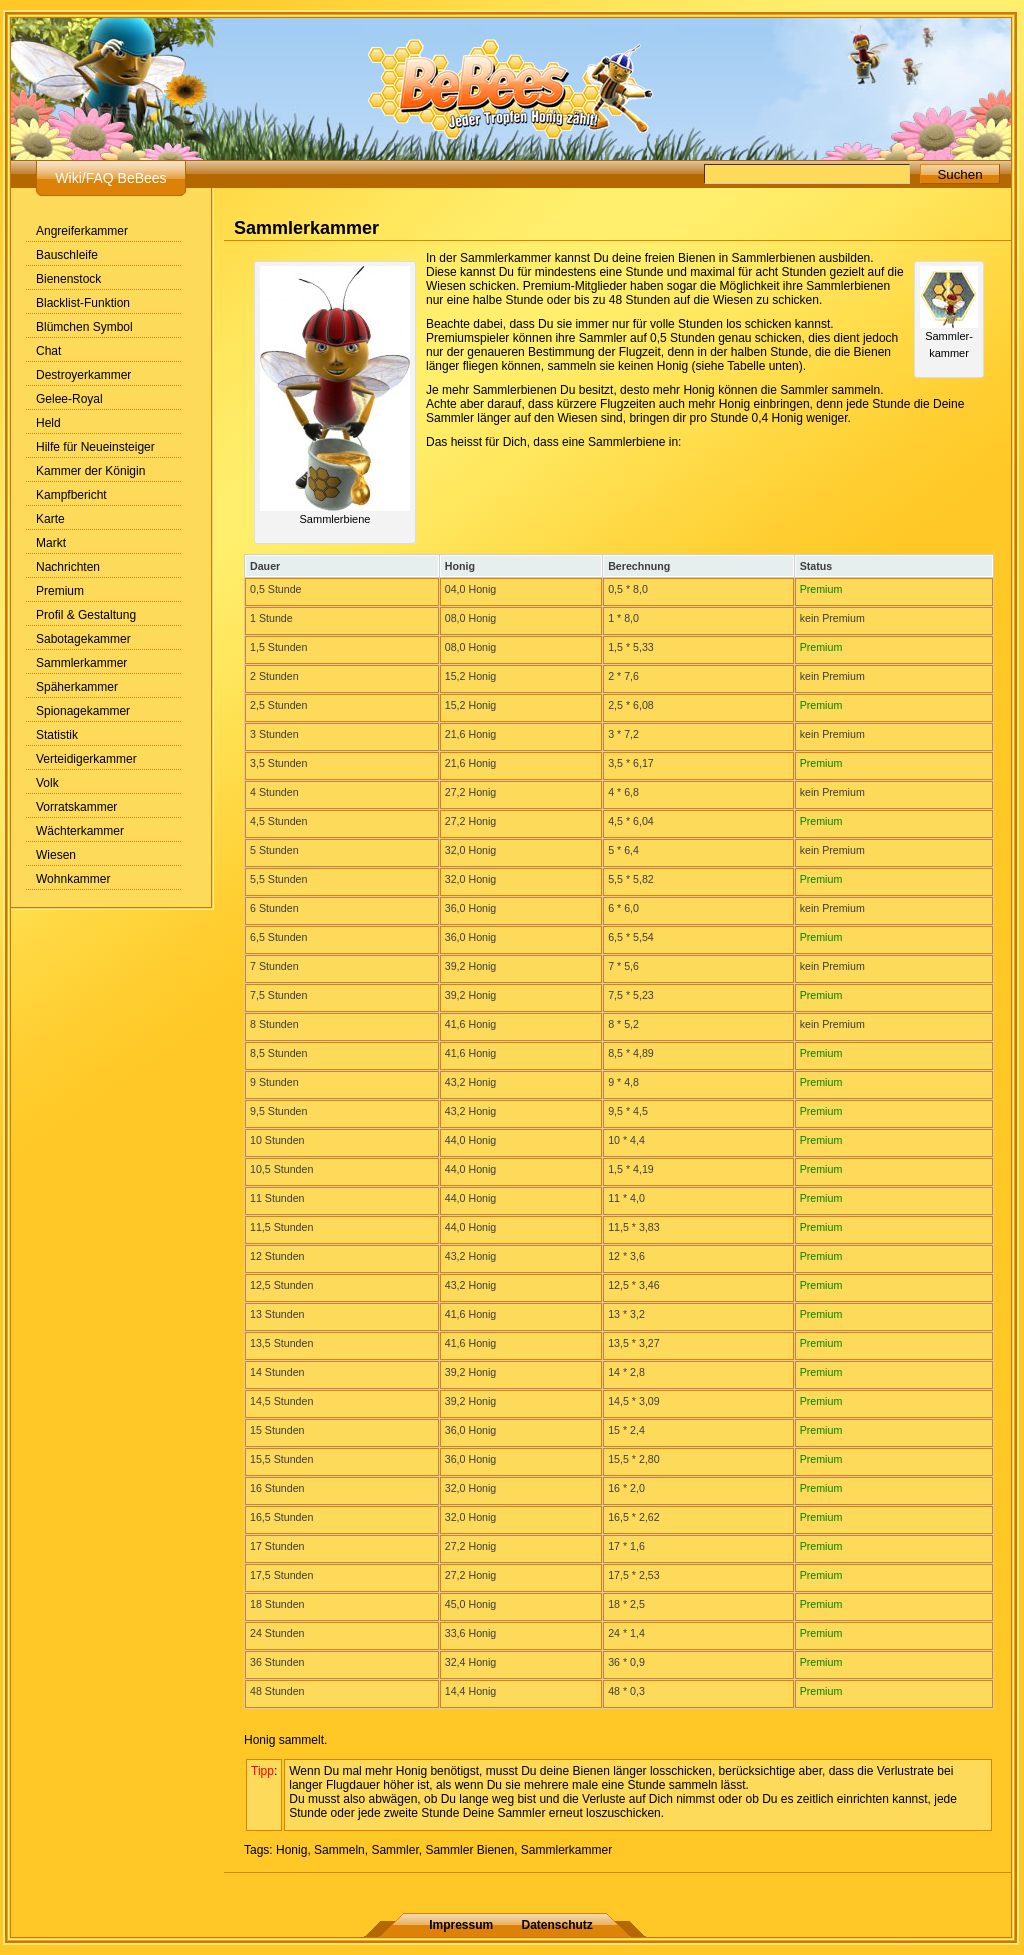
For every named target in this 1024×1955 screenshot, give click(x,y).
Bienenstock (68, 279)
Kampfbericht (71, 495)
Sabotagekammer (83, 639)
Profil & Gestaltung (86, 615)
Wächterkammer (80, 831)
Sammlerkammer (81, 663)
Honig (291, 1850)
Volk (47, 783)
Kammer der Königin (90, 471)
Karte (50, 519)
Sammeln (339, 1850)
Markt (51, 543)
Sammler (394, 1850)
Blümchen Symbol (84, 327)
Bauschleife (67, 255)
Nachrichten (68, 567)
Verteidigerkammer (86, 759)
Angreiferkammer (82, 231)
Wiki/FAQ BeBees (110, 178)
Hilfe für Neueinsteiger (95, 447)
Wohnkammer (73, 879)
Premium (60, 591)
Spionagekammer (83, 711)
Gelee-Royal (69, 399)
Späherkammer (77, 687)
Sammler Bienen (469, 1850)
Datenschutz (557, 1925)
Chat (48, 351)
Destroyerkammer (83, 375)
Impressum (461, 1925)
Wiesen (56, 855)
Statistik (57, 735)
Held (48, 423)
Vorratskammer (76, 807)
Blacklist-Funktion (83, 303)
